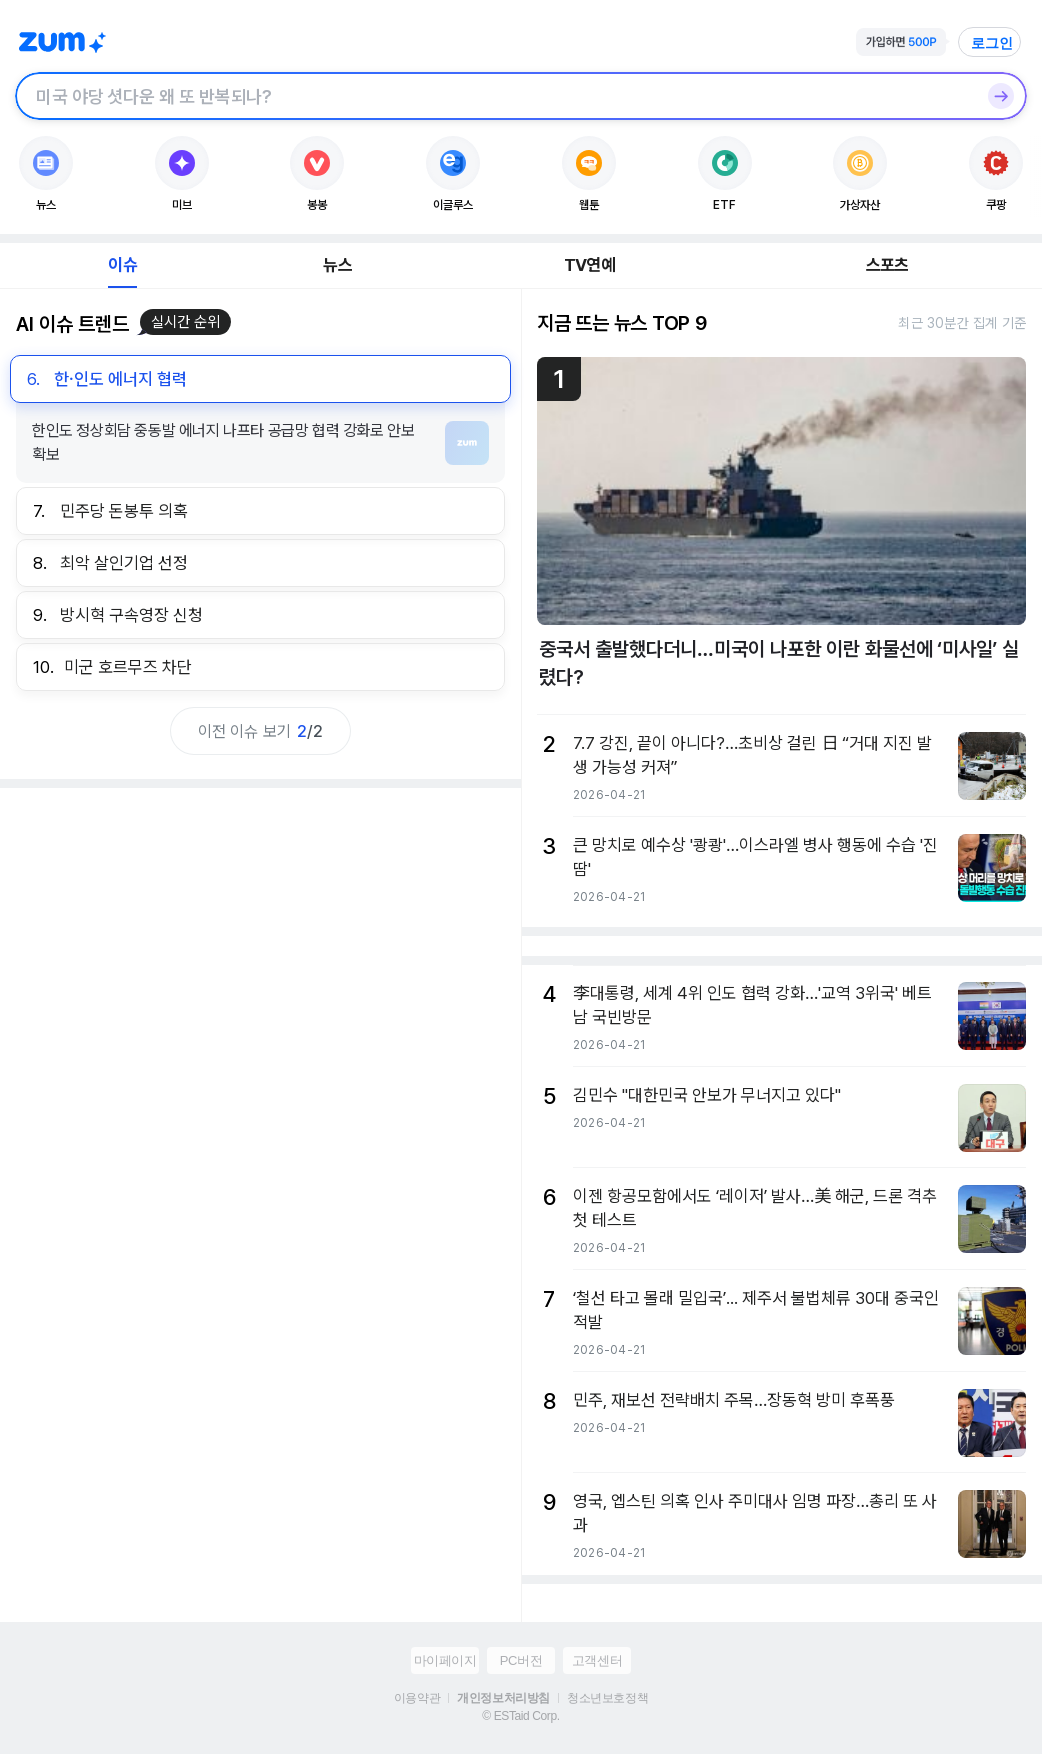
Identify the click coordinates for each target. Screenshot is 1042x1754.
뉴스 (337, 265)
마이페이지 (445, 1660)
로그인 (992, 43)
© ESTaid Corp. (520, 1716)
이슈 (122, 265)
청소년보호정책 (607, 1698)
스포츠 (887, 265)
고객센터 (597, 1660)
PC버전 (521, 1660)
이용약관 (417, 1698)
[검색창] (495, 96)
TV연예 (589, 265)
